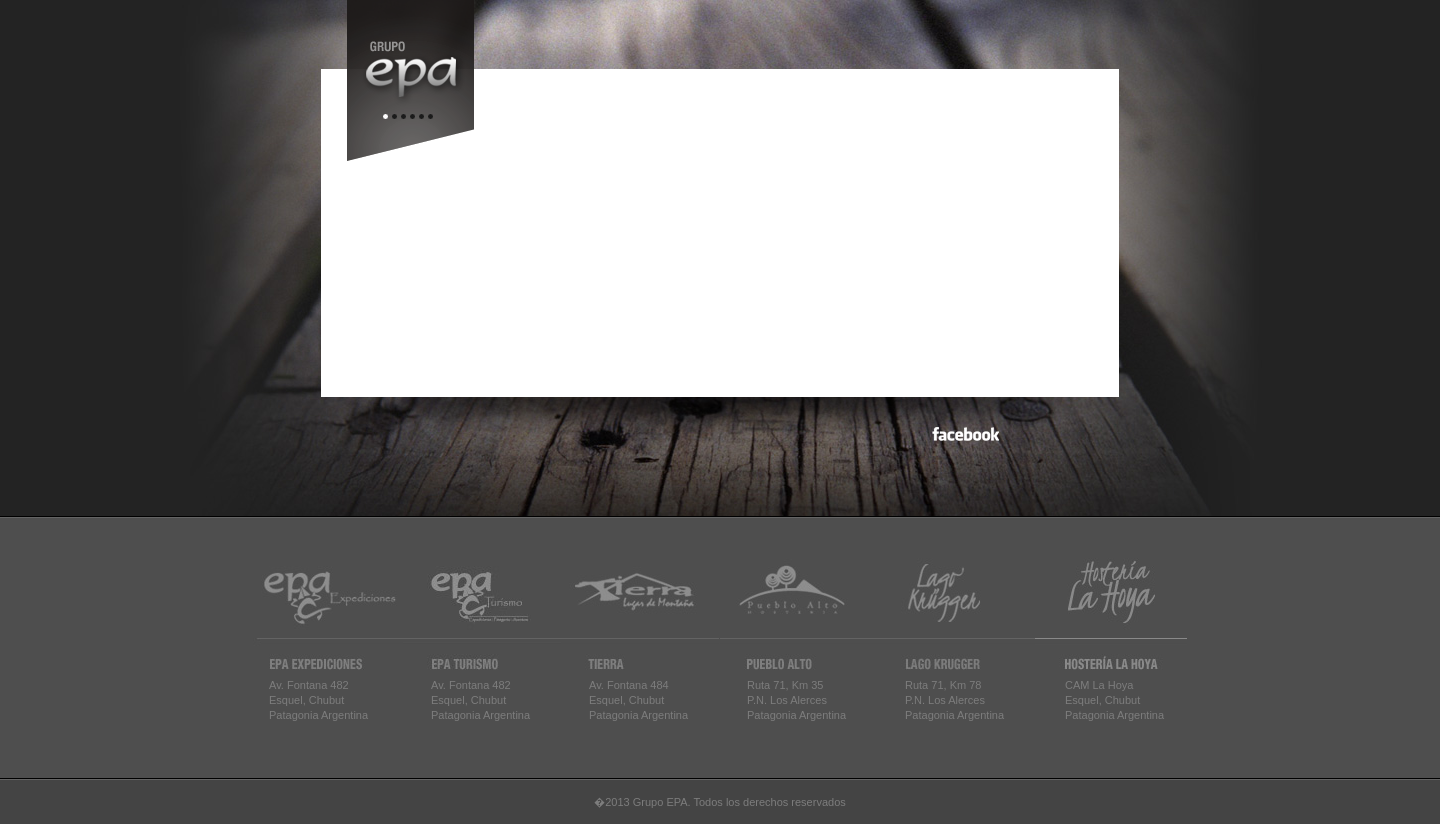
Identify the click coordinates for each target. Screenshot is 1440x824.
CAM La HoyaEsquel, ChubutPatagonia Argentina (1114, 700)
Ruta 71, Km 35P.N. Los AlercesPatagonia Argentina (796, 700)
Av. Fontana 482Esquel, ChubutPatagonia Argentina (318, 700)
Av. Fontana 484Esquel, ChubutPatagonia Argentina (638, 700)
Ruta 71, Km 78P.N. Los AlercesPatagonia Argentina (954, 700)
